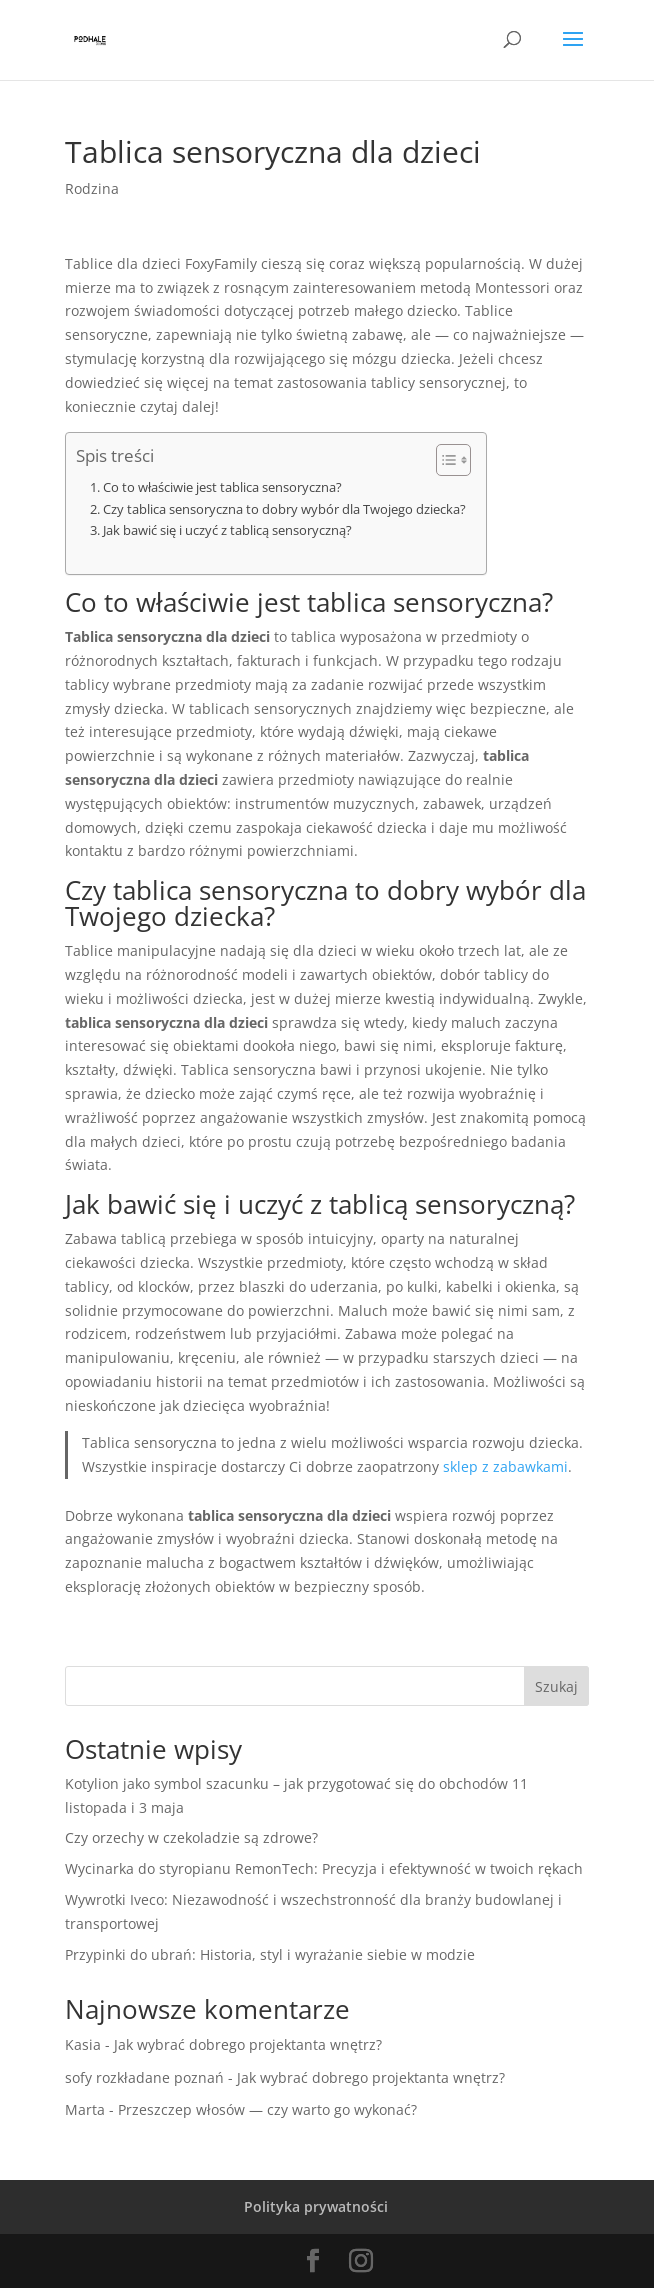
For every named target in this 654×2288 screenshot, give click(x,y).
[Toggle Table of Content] (443, 460)
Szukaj (556, 1686)
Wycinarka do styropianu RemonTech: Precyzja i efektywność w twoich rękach (324, 1868)
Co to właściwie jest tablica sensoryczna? (222, 487)
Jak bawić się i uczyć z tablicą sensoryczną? (227, 530)
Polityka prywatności (316, 2206)
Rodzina (92, 188)
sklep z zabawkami (505, 1466)
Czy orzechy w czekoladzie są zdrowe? (191, 1837)
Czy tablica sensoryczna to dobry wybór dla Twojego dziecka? (284, 509)
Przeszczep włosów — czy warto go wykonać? (267, 2109)
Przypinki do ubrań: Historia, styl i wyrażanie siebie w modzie (270, 1954)
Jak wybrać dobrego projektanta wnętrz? (248, 2044)
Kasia (83, 2044)
